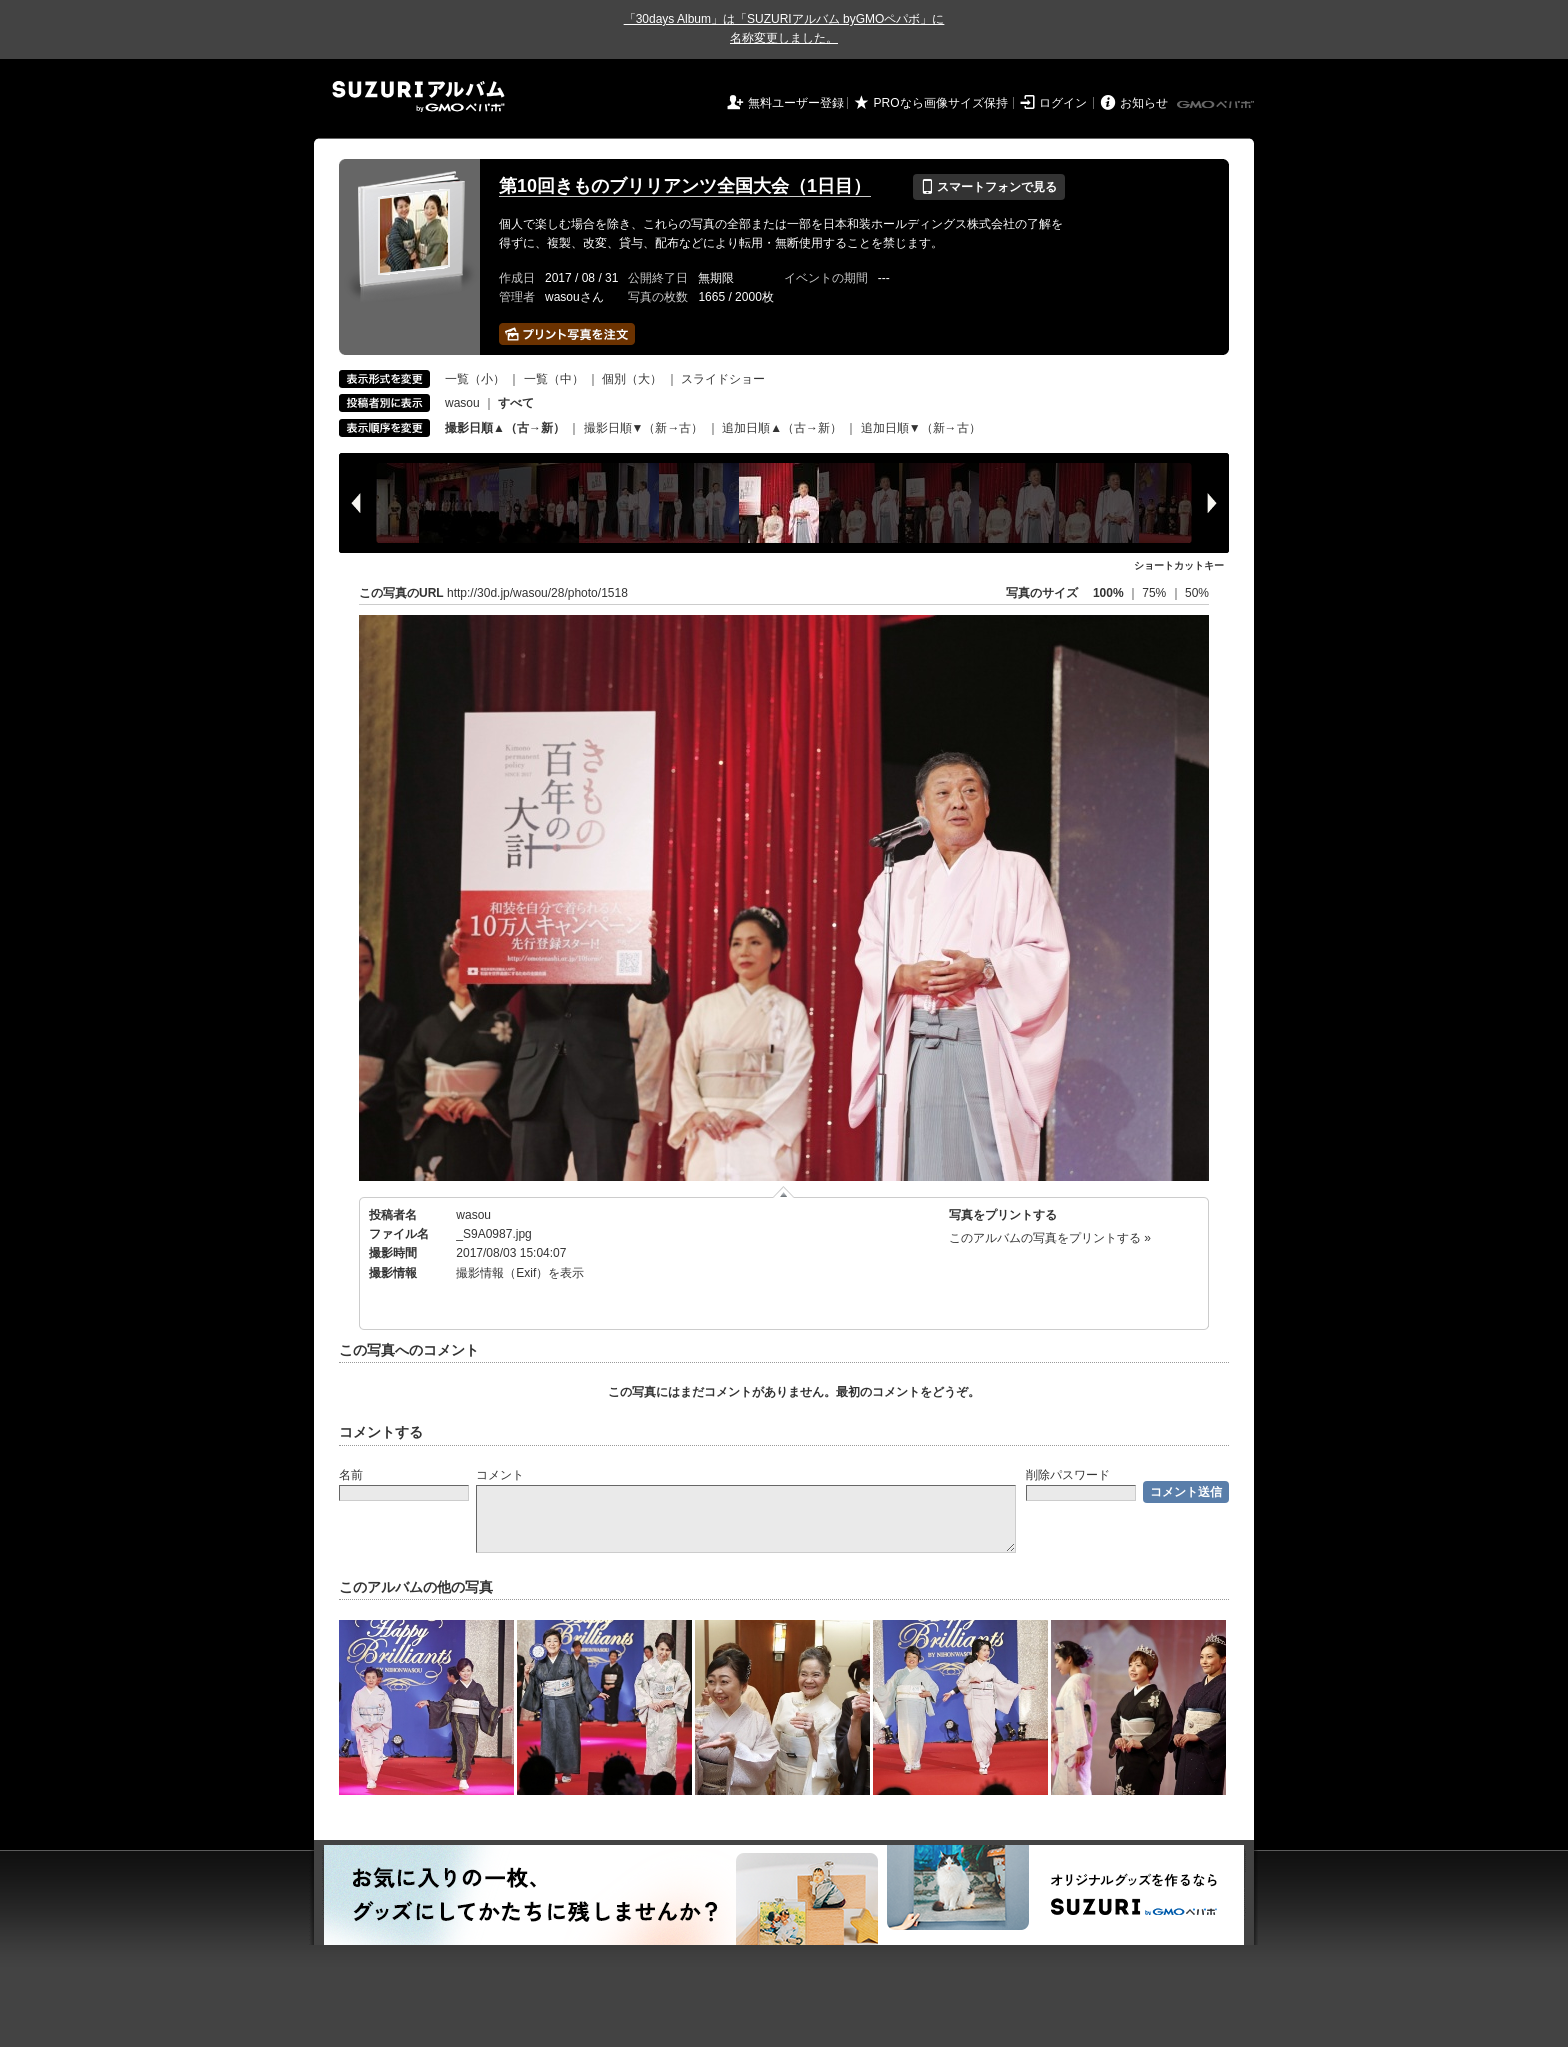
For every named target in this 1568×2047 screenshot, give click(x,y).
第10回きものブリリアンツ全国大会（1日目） (685, 186)
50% (1197, 593)
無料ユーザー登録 (796, 103)
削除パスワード (1068, 1475)
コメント (500, 1475)
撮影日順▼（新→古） (644, 428)
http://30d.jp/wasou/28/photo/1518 (537, 593)
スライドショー (723, 379)
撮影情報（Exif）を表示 (520, 1273)
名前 (351, 1475)
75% (1155, 593)
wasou (462, 403)
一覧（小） (475, 379)
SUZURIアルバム (418, 96)
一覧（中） (554, 379)
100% (1108, 593)
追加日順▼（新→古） (921, 428)
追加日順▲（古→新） (782, 428)
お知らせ (1144, 103)
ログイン (1063, 103)
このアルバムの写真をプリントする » (1050, 1238)
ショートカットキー (1179, 565)
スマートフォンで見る (988, 187)
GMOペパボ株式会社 (1217, 105)
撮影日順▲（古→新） (505, 428)
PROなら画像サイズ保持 (941, 103)
